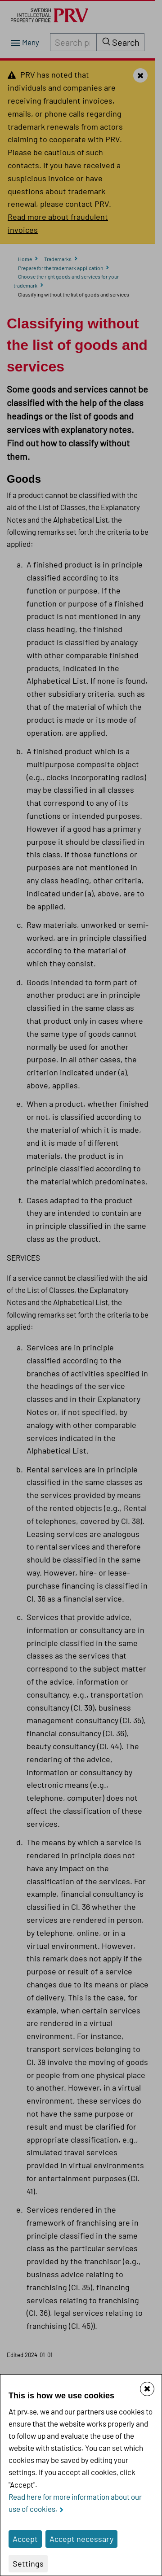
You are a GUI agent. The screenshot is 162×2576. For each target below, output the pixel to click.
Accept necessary (81, 2539)
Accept (25, 2539)
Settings (28, 2563)
